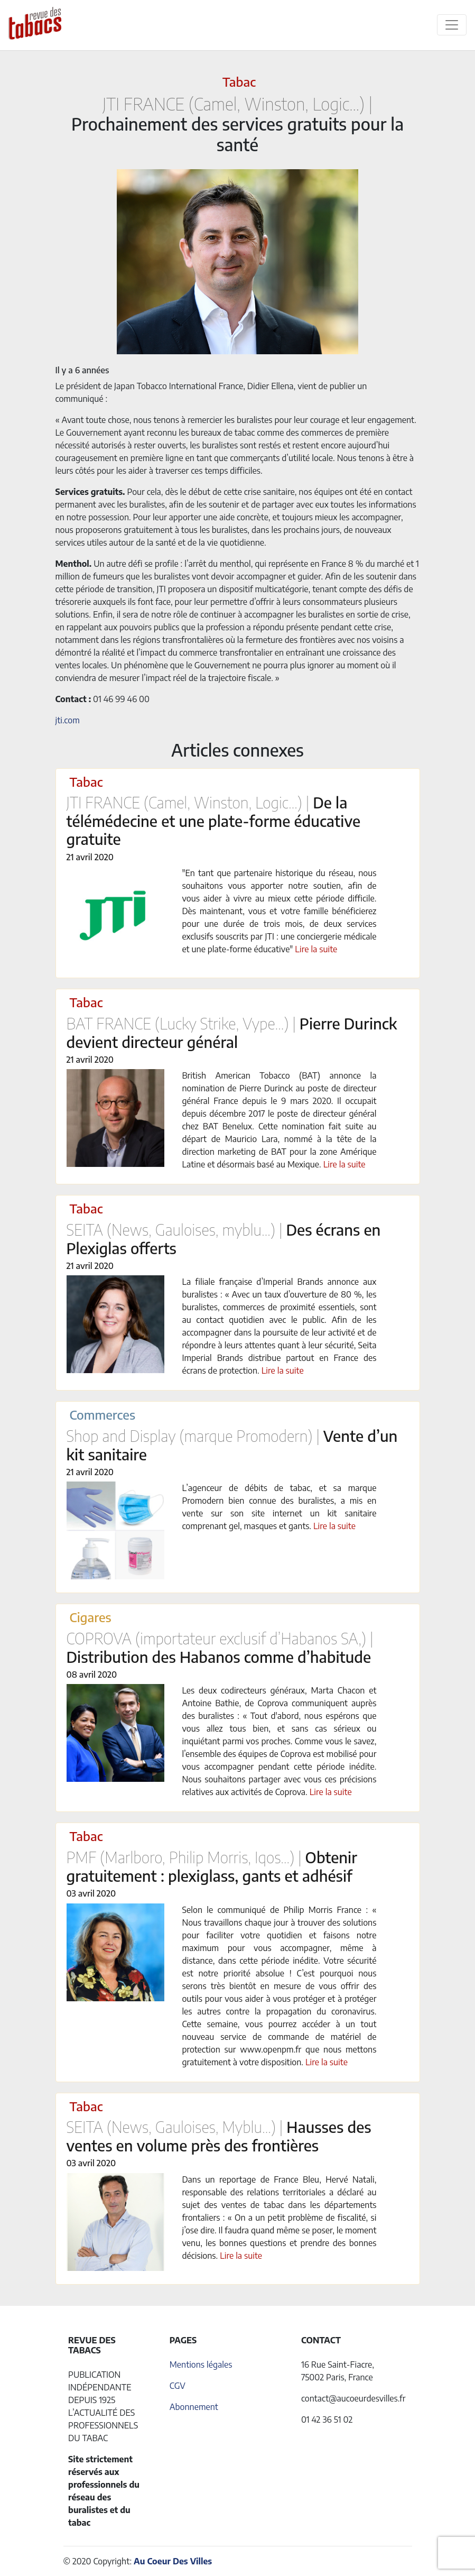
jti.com (67, 720)
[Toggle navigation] (452, 24)
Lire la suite (316, 949)
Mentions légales (201, 2364)
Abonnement (194, 2407)
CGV (177, 2385)
